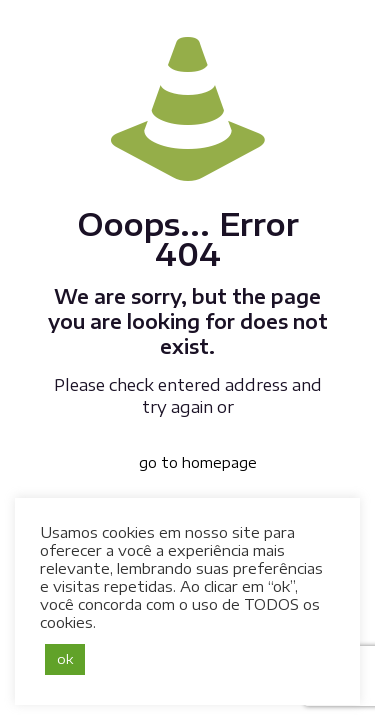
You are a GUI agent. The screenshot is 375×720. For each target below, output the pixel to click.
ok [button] (65, 659)
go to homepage (198, 462)
